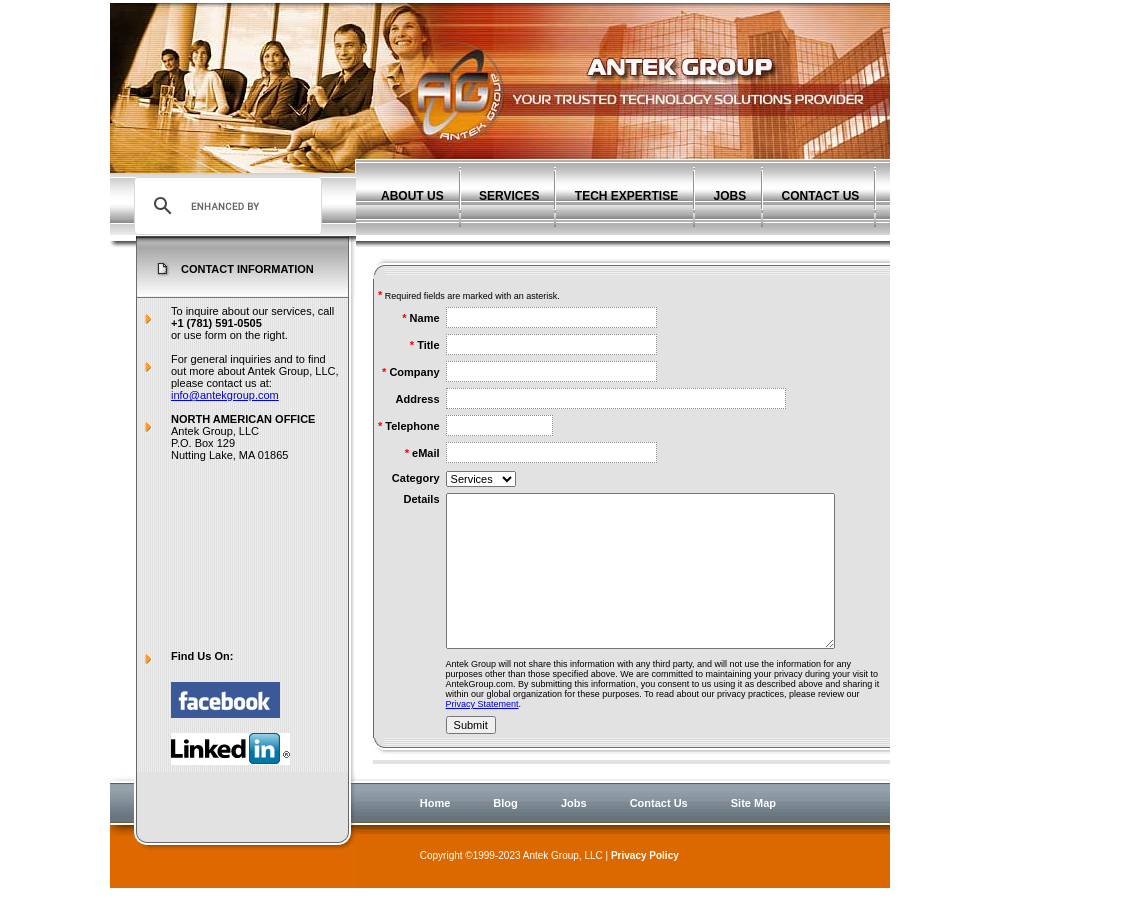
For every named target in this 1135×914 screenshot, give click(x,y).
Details (421, 499)
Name (425, 318)
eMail (426, 453)
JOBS (730, 196)
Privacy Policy (645, 877)
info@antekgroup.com (225, 395)
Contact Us (659, 825)
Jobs (574, 825)
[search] (225, 206)
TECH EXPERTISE (626, 196)
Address (418, 399)
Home (435, 825)
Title (428, 345)
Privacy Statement (482, 734)
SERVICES (509, 196)
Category (416, 478)
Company (414, 372)
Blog (505, 825)
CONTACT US (821, 196)
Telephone (412, 426)
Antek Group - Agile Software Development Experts (623, 81)
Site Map (753, 825)
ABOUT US (412, 196)
